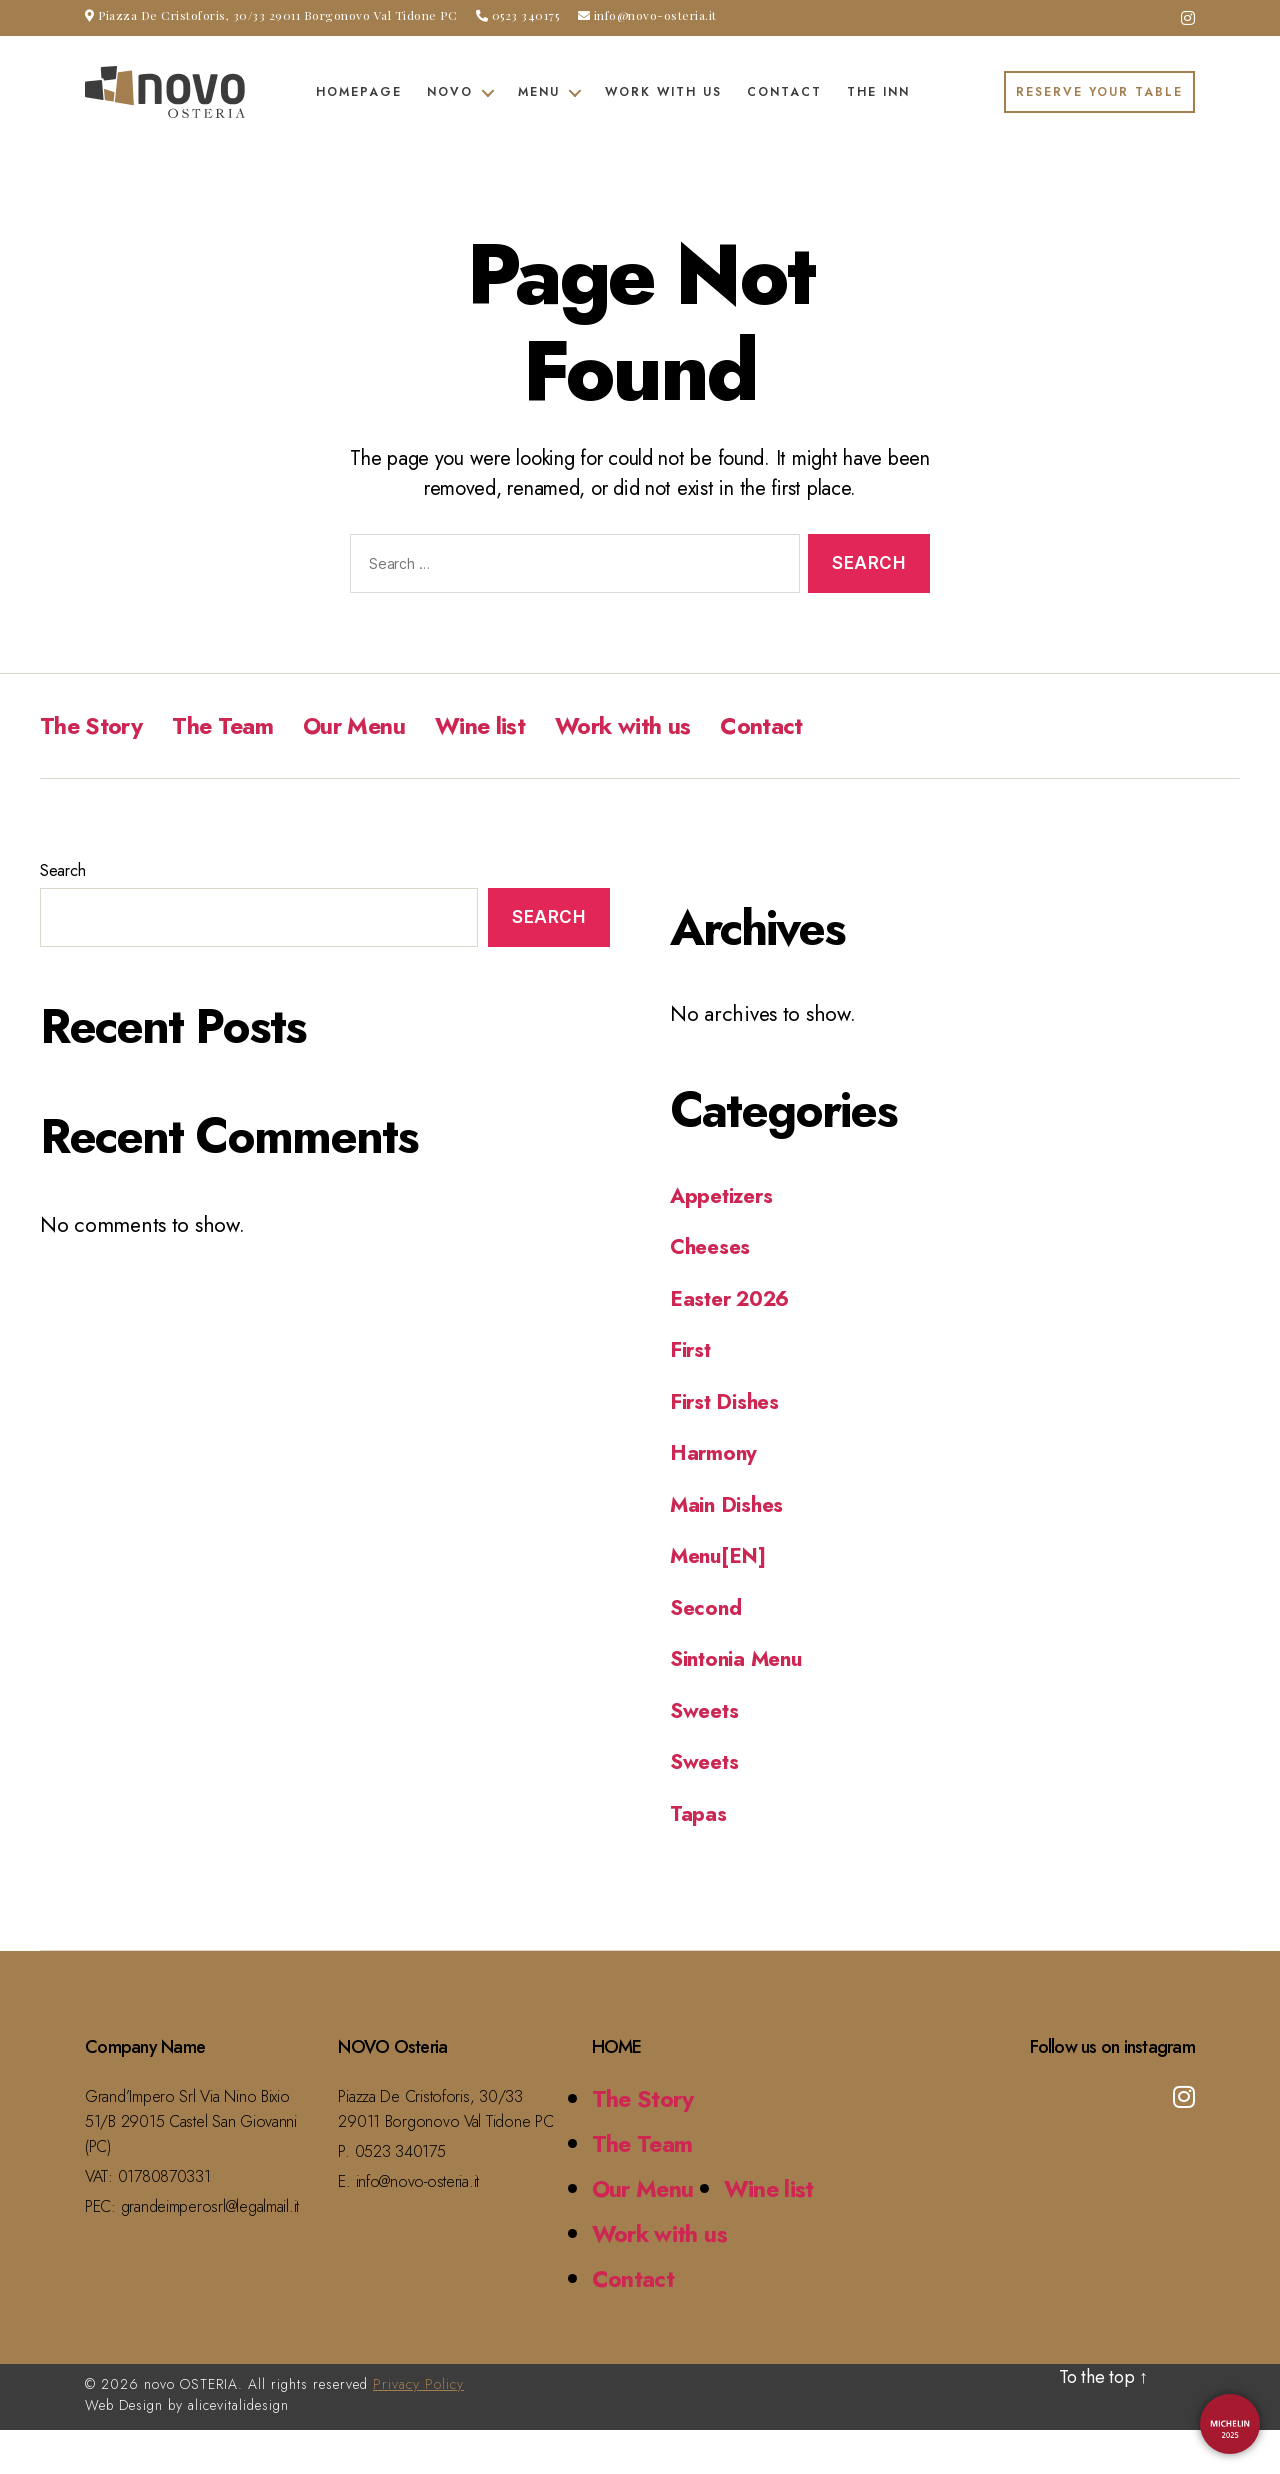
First (691, 1350)
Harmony (714, 1453)
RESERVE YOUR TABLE (1099, 92)
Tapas (699, 1813)
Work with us (663, 92)
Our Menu (361, 725)
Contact (784, 92)
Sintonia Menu (739, 1659)
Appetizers (722, 1195)
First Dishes (726, 1401)
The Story (92, 725)
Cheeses (710, 1247)
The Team (226, 725)
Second (706, 1607)
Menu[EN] (719, 1556)
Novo (450, 92)
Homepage (359, 92)
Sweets (704, 1710)
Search (62, 870)
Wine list (489, 725)
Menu (539, 92)
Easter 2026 (730, 1298)
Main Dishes (728, 1504)
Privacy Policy (418, 2428)
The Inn (878, 92)
